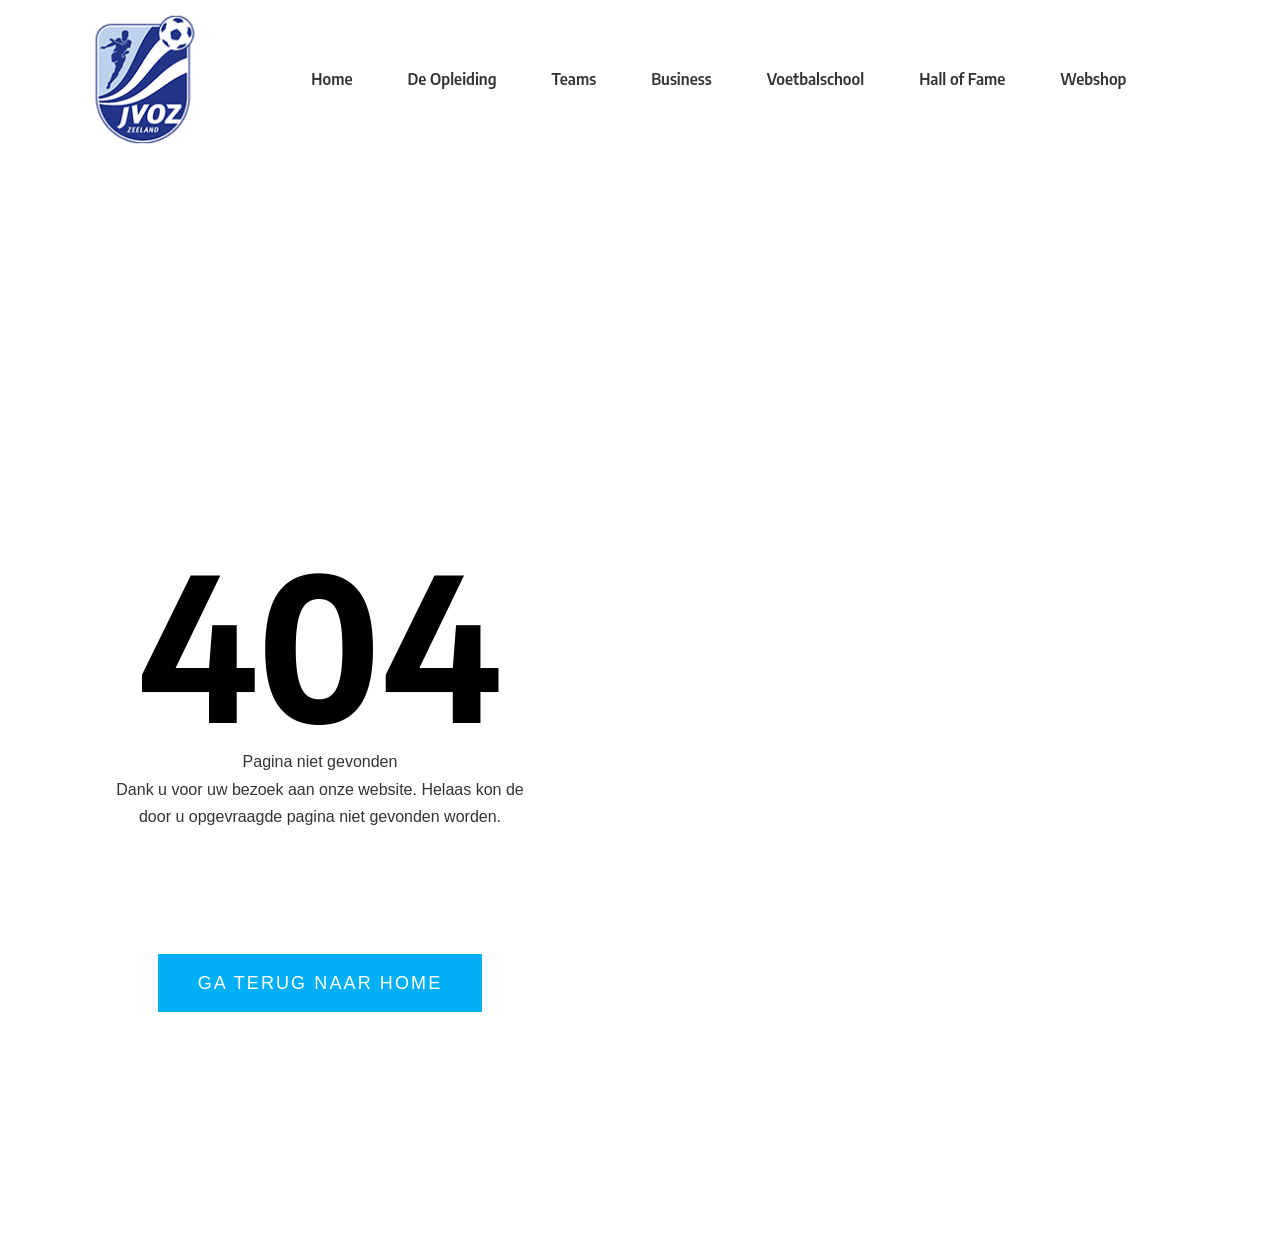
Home (331, 79)
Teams (574, 79)
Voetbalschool (815, 79)
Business (681, 79)
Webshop (1093, 79)
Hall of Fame (962, 79)
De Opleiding (451, 79)
